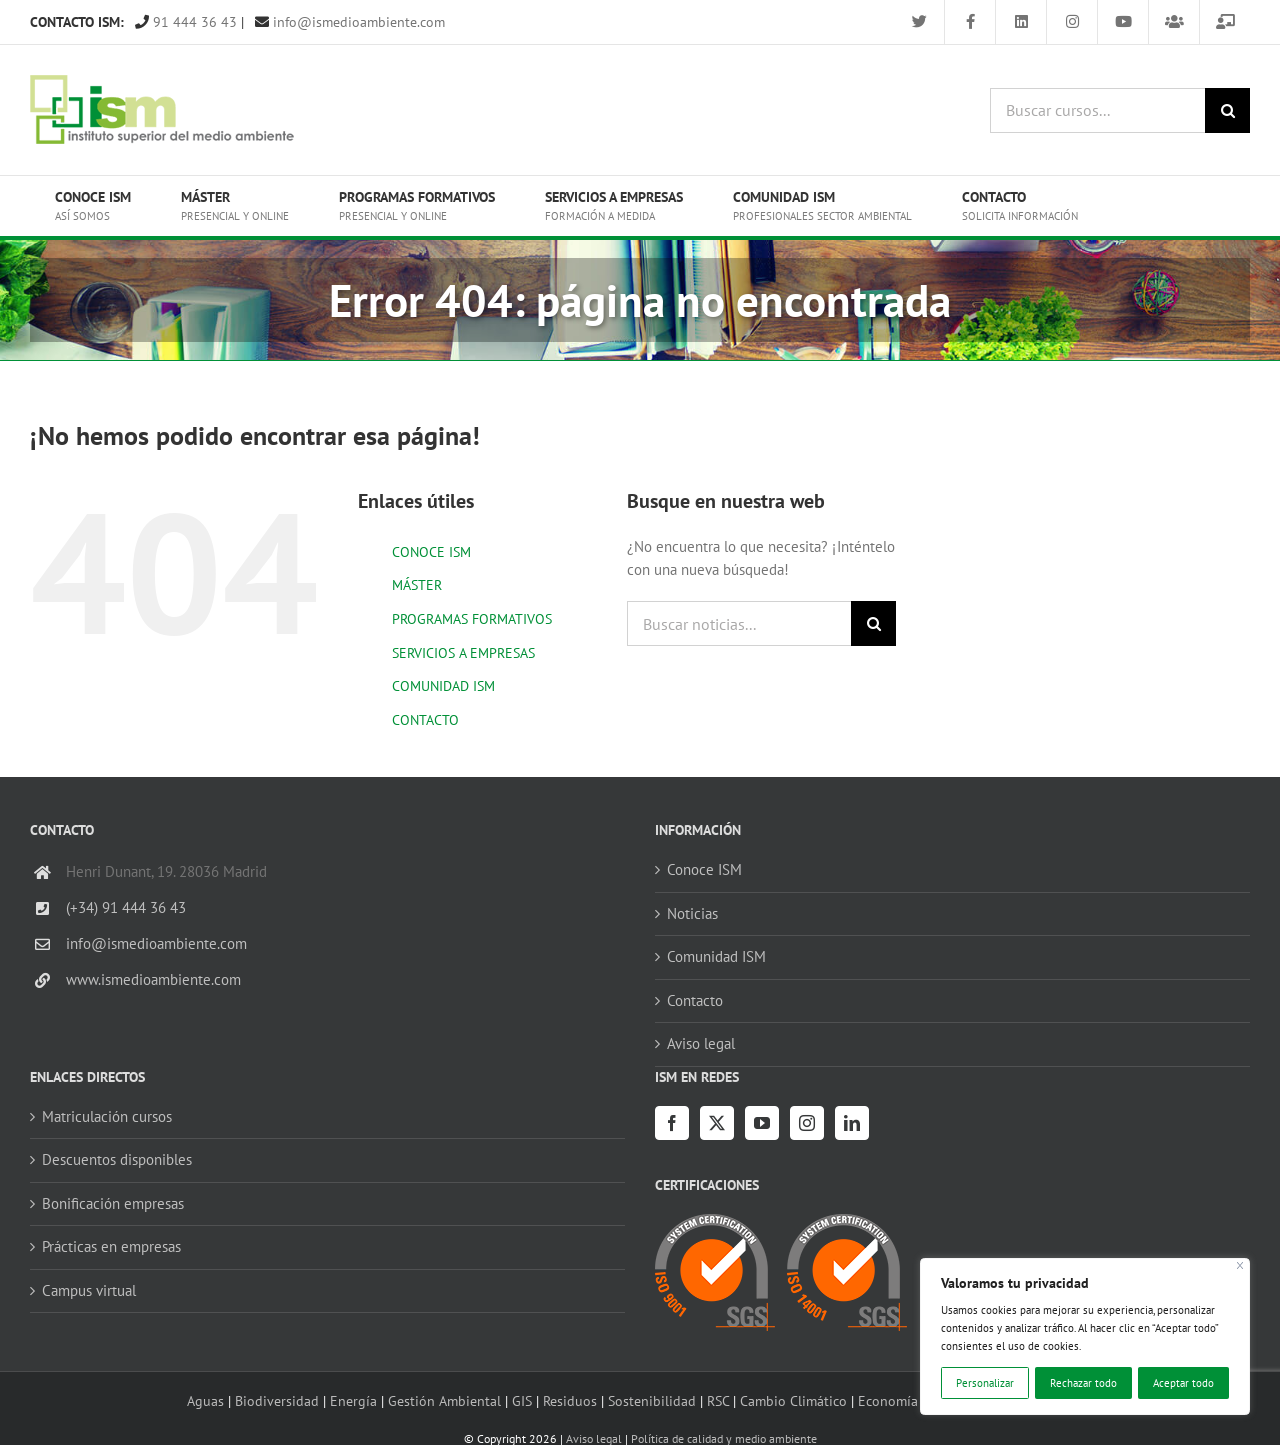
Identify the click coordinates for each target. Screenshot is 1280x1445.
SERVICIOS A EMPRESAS (463, 653)
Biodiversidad (277, 1400)
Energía (353, 1400)
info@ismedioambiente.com (350, 22)
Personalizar (985, 1383)
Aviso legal (701, 1043)
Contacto (695, 1000)
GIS (522, 1400)
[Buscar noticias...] (739, 623)
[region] (1085, 1336)
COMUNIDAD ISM (443, 686)
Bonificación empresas (113, 1203)
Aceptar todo (1183, 1383)
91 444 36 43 (186, 22)
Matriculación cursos (107, 1116)
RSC (718, 1400)
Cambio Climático (793, 1400)
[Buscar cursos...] (1097, 110)
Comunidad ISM (716, 956)
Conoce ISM (704, 869)
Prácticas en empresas (111, 1246)
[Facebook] (672, 1123)
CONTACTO (425, 720)
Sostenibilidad (652, 1400)
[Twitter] (717, 1123)
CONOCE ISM (431, 552)
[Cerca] (1240, 1265)
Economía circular (912, 1400)
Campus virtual (89, 1290)
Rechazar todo (1083, 1383)
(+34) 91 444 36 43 (126, 907)
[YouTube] (762, 1123)
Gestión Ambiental (444, 1400)
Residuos (570, 1400)
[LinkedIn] (852, 1123)
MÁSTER (417, 585)
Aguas (205, 1400)
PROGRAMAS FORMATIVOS (472, 619)
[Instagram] (807, 1123)
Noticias (692, 913)
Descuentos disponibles (117, 1159)
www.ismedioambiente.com (153, 979)
